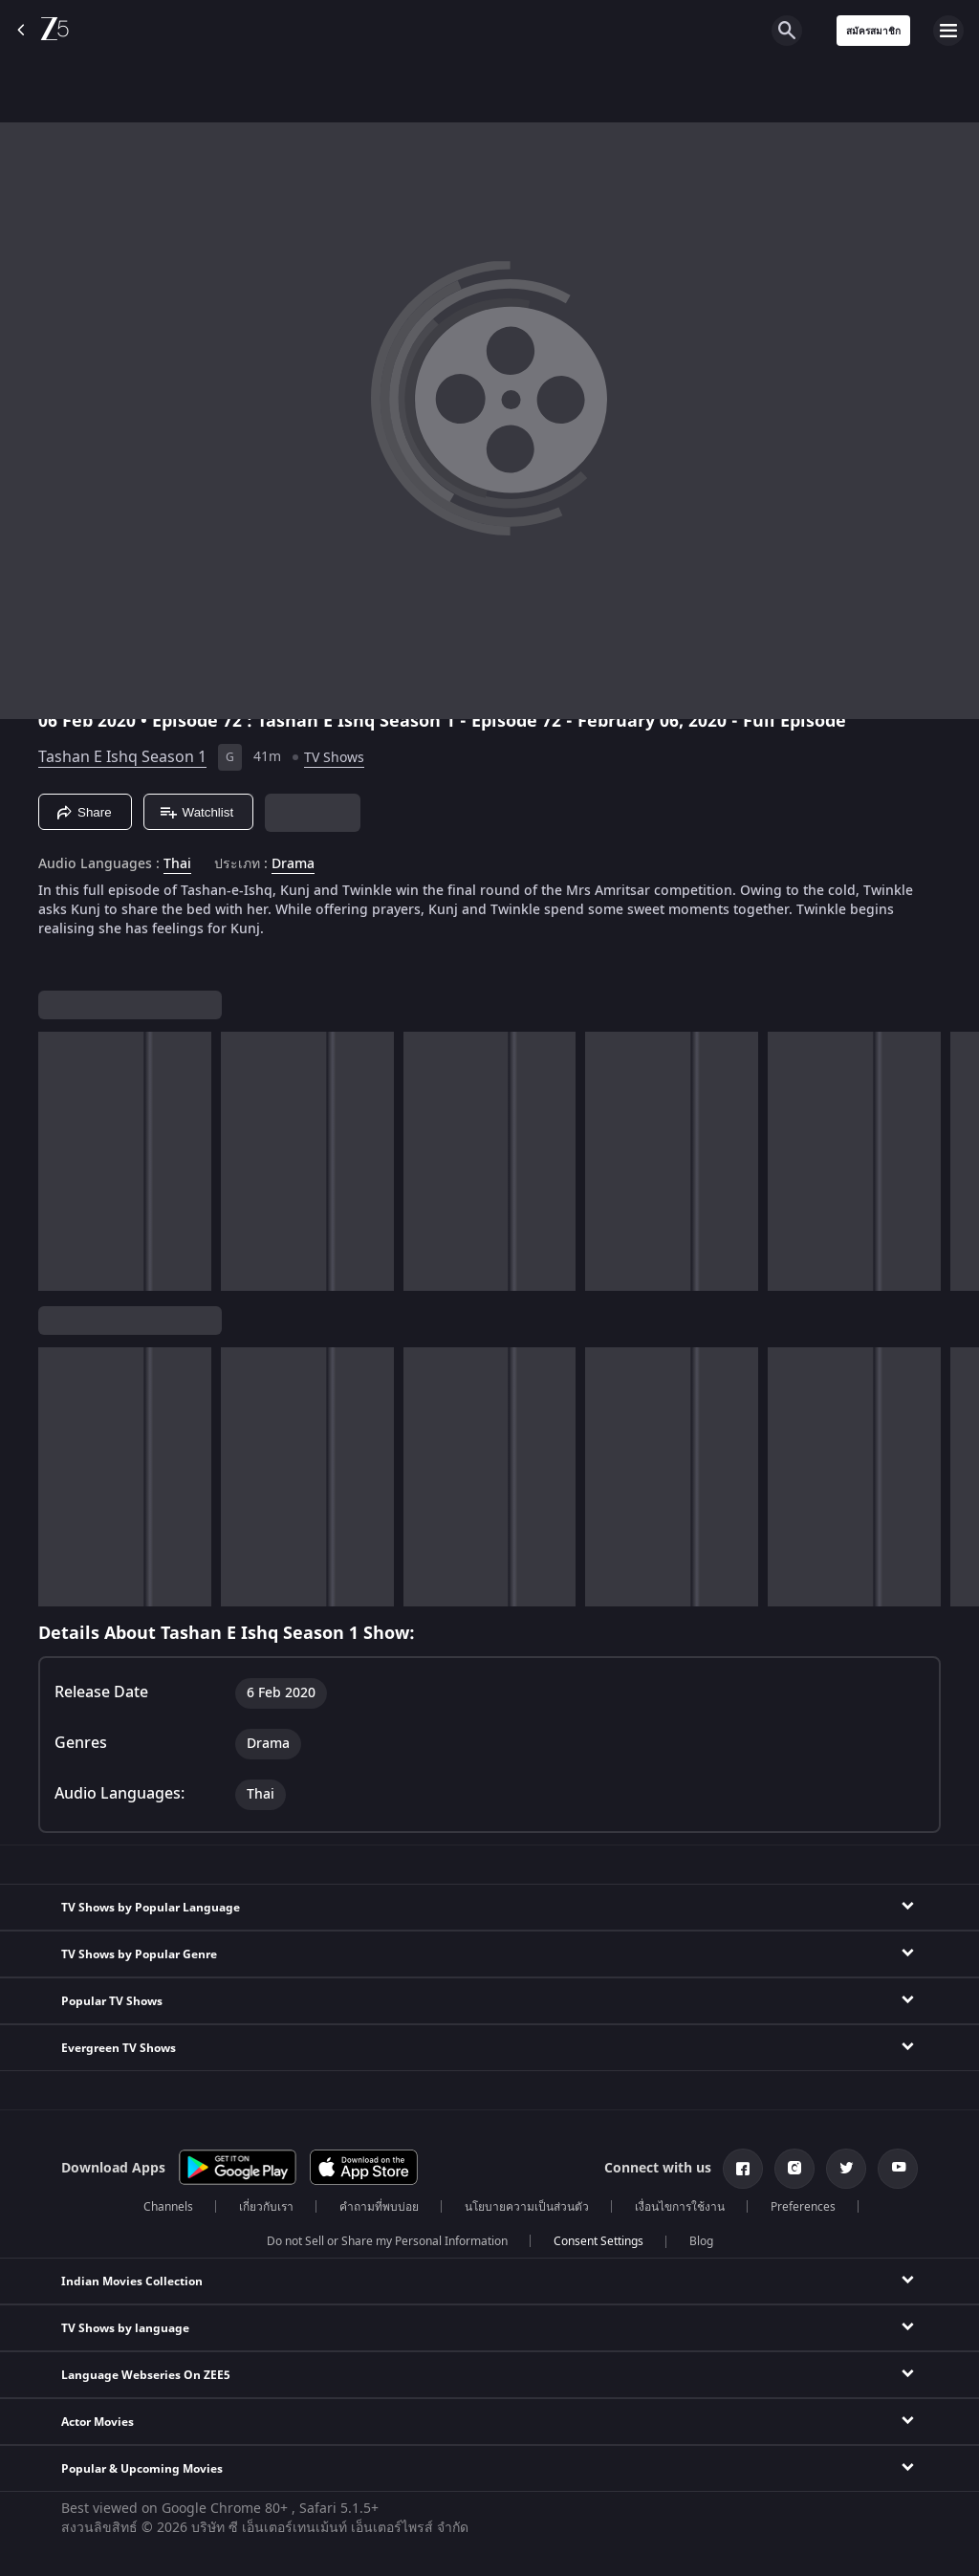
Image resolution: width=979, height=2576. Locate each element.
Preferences (803, 2207)
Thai (177, 864)
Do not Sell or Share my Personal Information (387, 2241)
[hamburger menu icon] (948, 30)
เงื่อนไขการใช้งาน (680, 2207)
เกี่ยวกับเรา (266, 2207)
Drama (293, 864)
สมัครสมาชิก (873, 31)
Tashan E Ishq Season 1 (122, 757)
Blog (701, 2241)
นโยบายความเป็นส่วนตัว (527, 2207)
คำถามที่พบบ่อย (379, 2207)
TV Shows (334, 758)
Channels (168, 2207)
